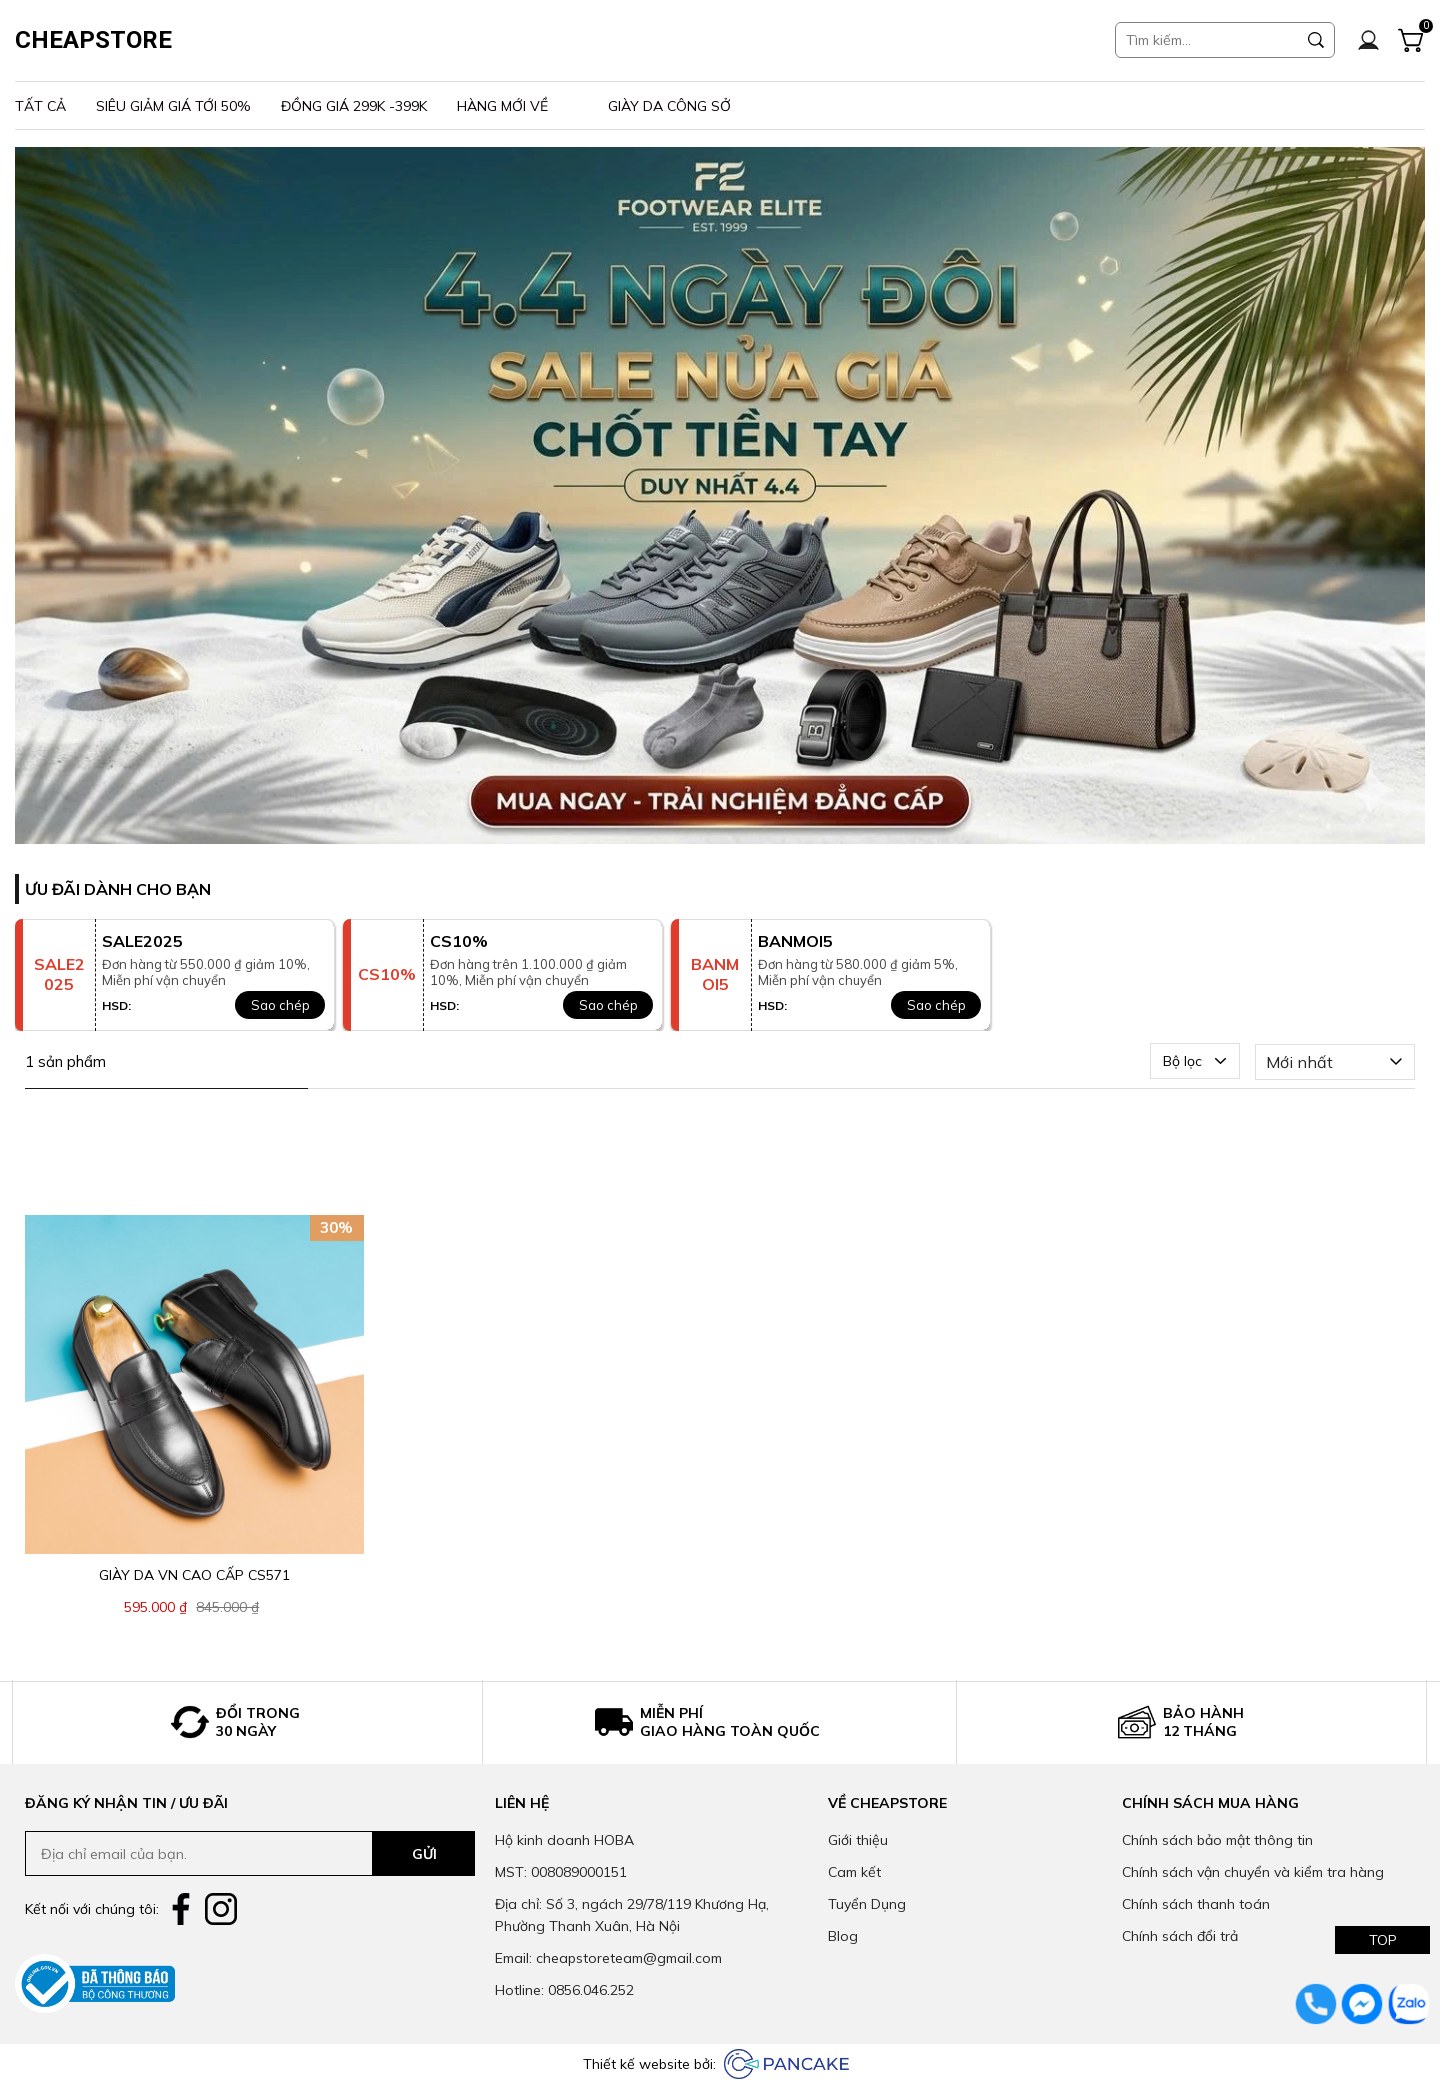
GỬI (424, 1854)
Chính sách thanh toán (1196, 1904)
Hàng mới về (502, 106)
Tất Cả (40, 106)
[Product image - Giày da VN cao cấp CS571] (194, 1384)
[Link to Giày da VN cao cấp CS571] (194, 1575)
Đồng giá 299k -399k (354, 106)
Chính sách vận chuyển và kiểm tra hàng (1253, 1872)
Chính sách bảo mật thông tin (1217, 1840)
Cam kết (854, 1872)
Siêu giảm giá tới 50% (173, 106)
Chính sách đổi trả (1180, 1936)
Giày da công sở (669, 106)
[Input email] (199, 1853)
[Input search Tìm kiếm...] (1207, 40)
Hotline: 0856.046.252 (564, 1990)
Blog (843, 1936)
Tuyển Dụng (867, 1904)
